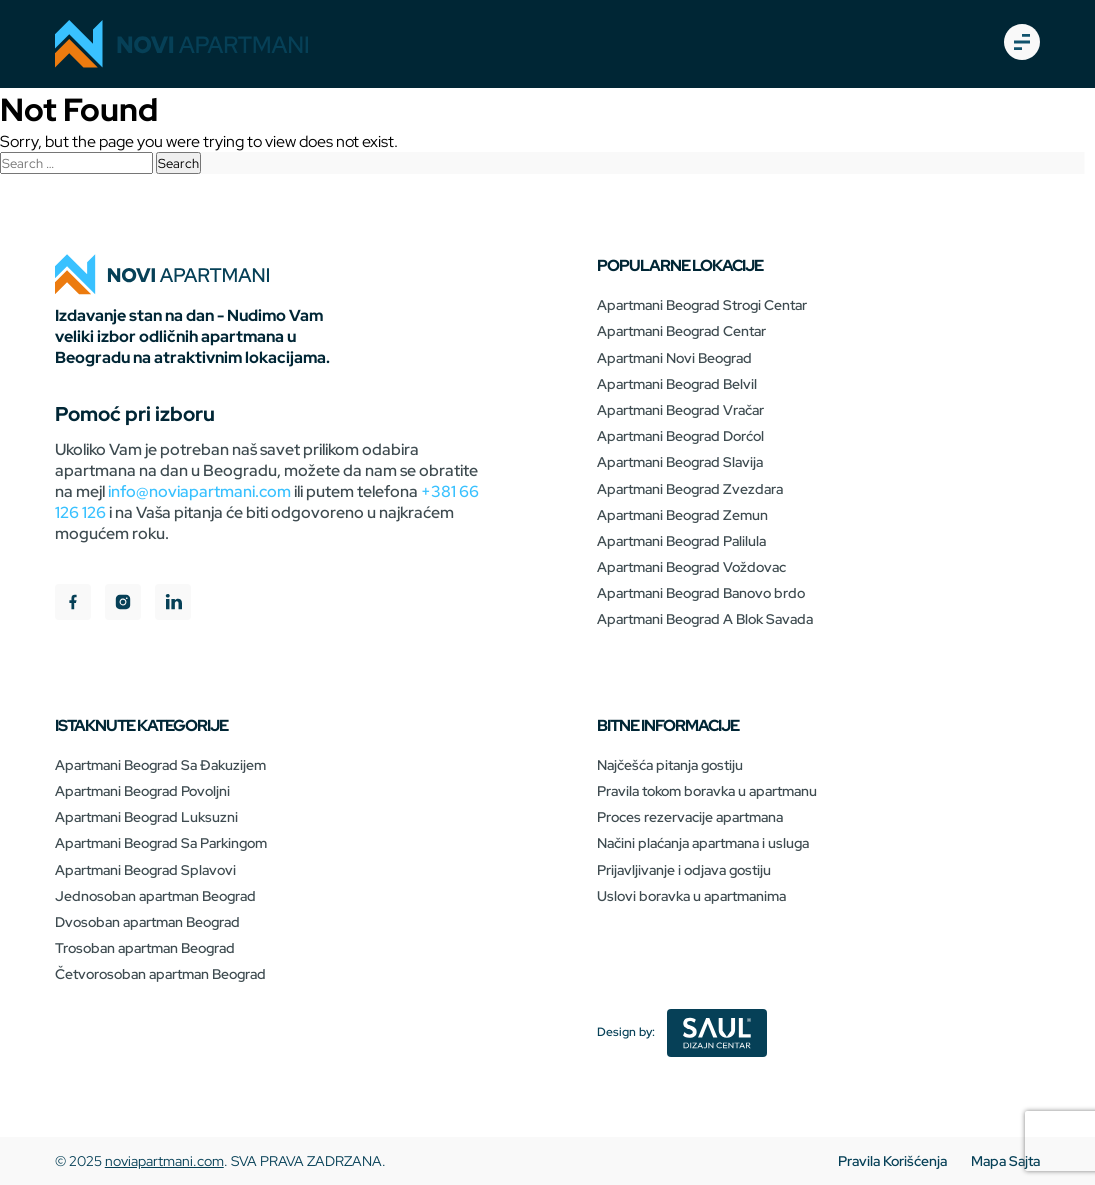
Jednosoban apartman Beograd (155, 896)
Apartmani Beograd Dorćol (680, 436)
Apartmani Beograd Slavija (680, 462)
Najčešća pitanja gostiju (670, 765)
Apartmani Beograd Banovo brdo (701, 593)
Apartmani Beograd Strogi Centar (702, 305)
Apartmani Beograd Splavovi (145, 870)
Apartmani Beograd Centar (681, 331)
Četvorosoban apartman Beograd (160, 974)
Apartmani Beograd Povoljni (142, 791)
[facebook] (73, 604)
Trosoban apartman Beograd (145, 948)
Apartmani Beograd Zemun (682, 515)
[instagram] (123, 604)
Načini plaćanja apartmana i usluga (703, 843)
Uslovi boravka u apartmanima (691, 896)
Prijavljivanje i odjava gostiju (684, 870)
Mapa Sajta (1005, 1161)
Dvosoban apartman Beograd (147, 922)
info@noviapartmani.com (199, 491)
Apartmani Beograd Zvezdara (690, 489)
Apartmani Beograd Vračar (680, 410)
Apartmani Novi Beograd (674, 358)
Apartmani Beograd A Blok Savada (705, 619)
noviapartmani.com (164, 1161)
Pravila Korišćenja (892, 1161)
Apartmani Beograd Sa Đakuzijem (160, 765)
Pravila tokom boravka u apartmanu (707, 791)
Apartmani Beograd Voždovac (691, 567)
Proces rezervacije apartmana (690, 817)
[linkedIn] (173, 604)
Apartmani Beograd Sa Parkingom (161, 843)
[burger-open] (1022, 44)
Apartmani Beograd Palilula (681, 541)
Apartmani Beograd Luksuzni (146, 817)
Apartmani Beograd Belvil (677, 384)
